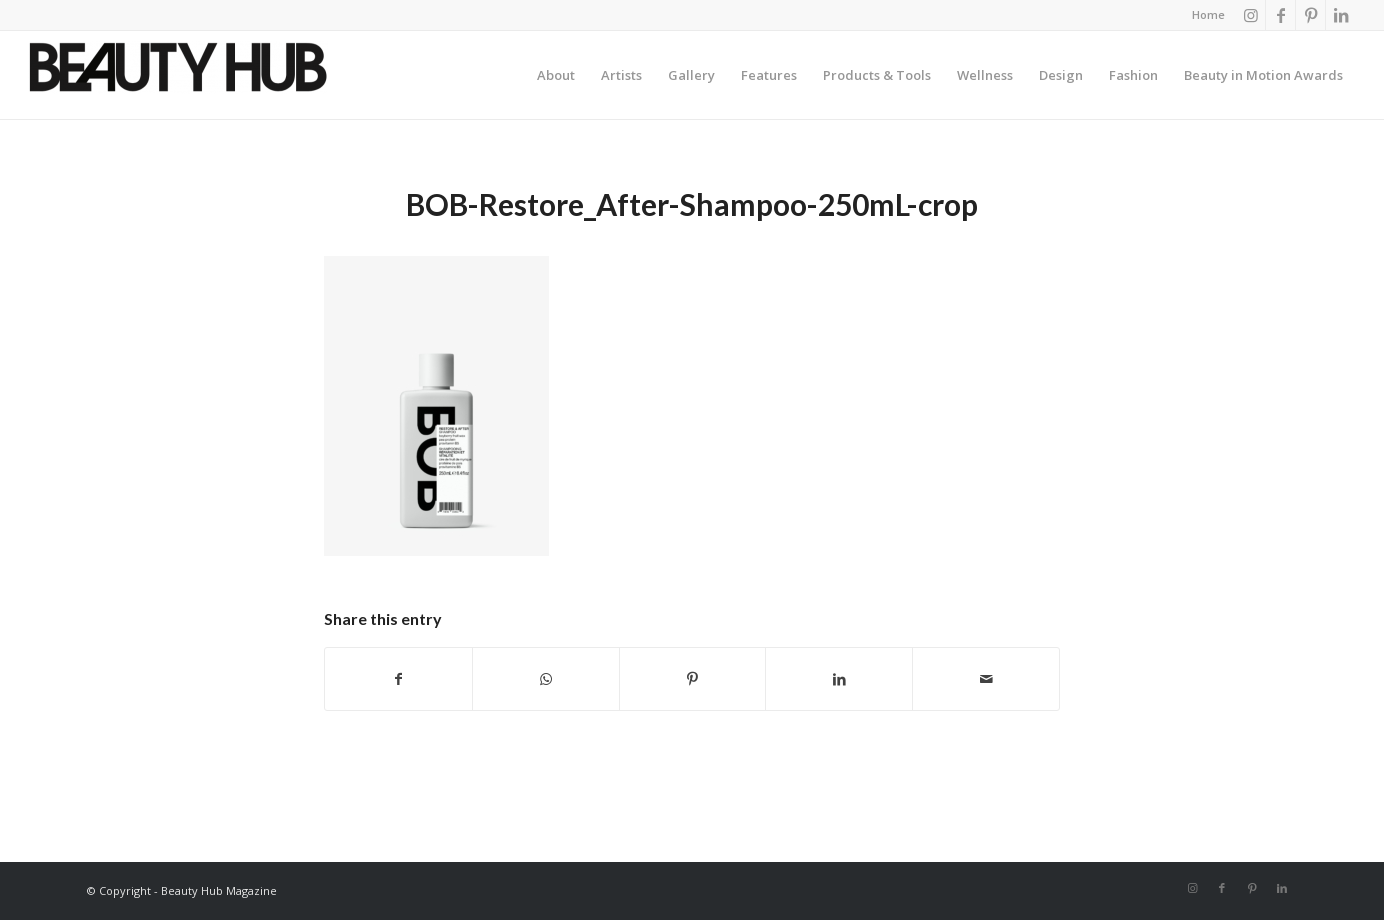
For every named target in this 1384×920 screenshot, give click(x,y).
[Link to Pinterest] (1310, 15)
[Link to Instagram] (1250, 15)
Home (1208, 14)
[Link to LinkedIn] (1341, 15)
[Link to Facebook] (1280, 15)
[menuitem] (1203, 15)
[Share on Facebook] (398, 679)
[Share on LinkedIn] (839, 679)
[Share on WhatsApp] (546, 679)
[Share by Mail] (986, 679)
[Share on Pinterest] (693, 679)
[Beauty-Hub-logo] (178, 80)
